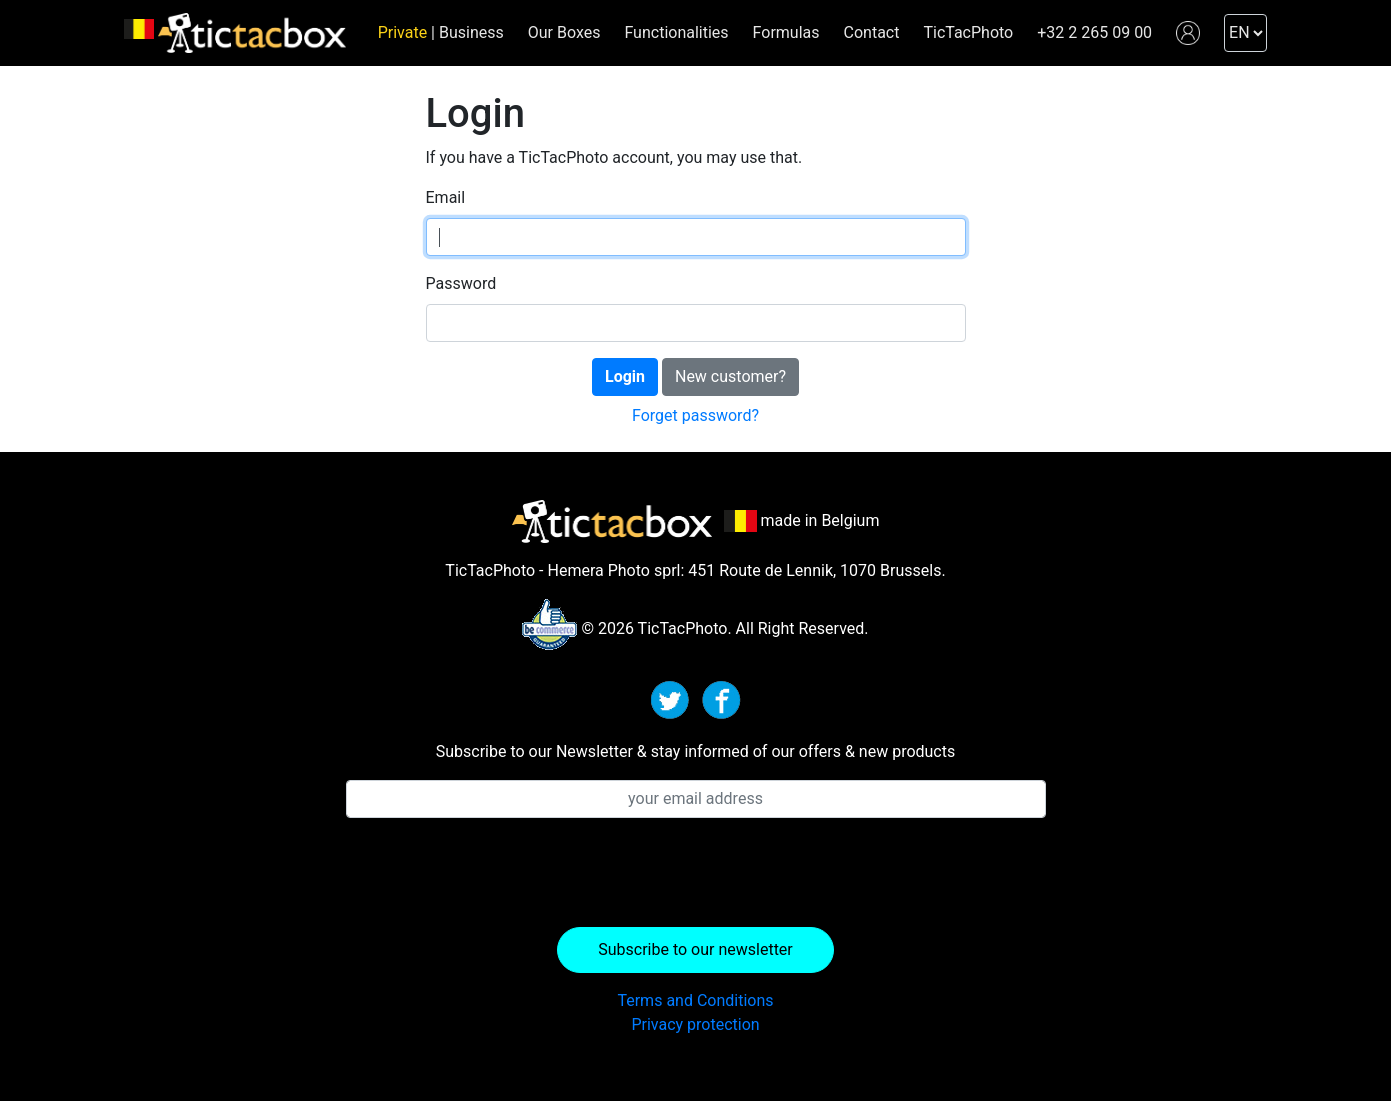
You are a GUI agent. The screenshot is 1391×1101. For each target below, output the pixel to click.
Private (402, 32)
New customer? (730, 376)
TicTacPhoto (968, 32)
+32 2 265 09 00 (1094, 32)
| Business (465, 32)
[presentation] (696, 873)
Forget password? (695, 415)
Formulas (786, 32)
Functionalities (676, 32)
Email (446, 197)
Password (461, 283)
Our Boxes (564, 32)
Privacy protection (695, 1024)
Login (625, 376)
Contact (872, 32)
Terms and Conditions (695, 1000)
